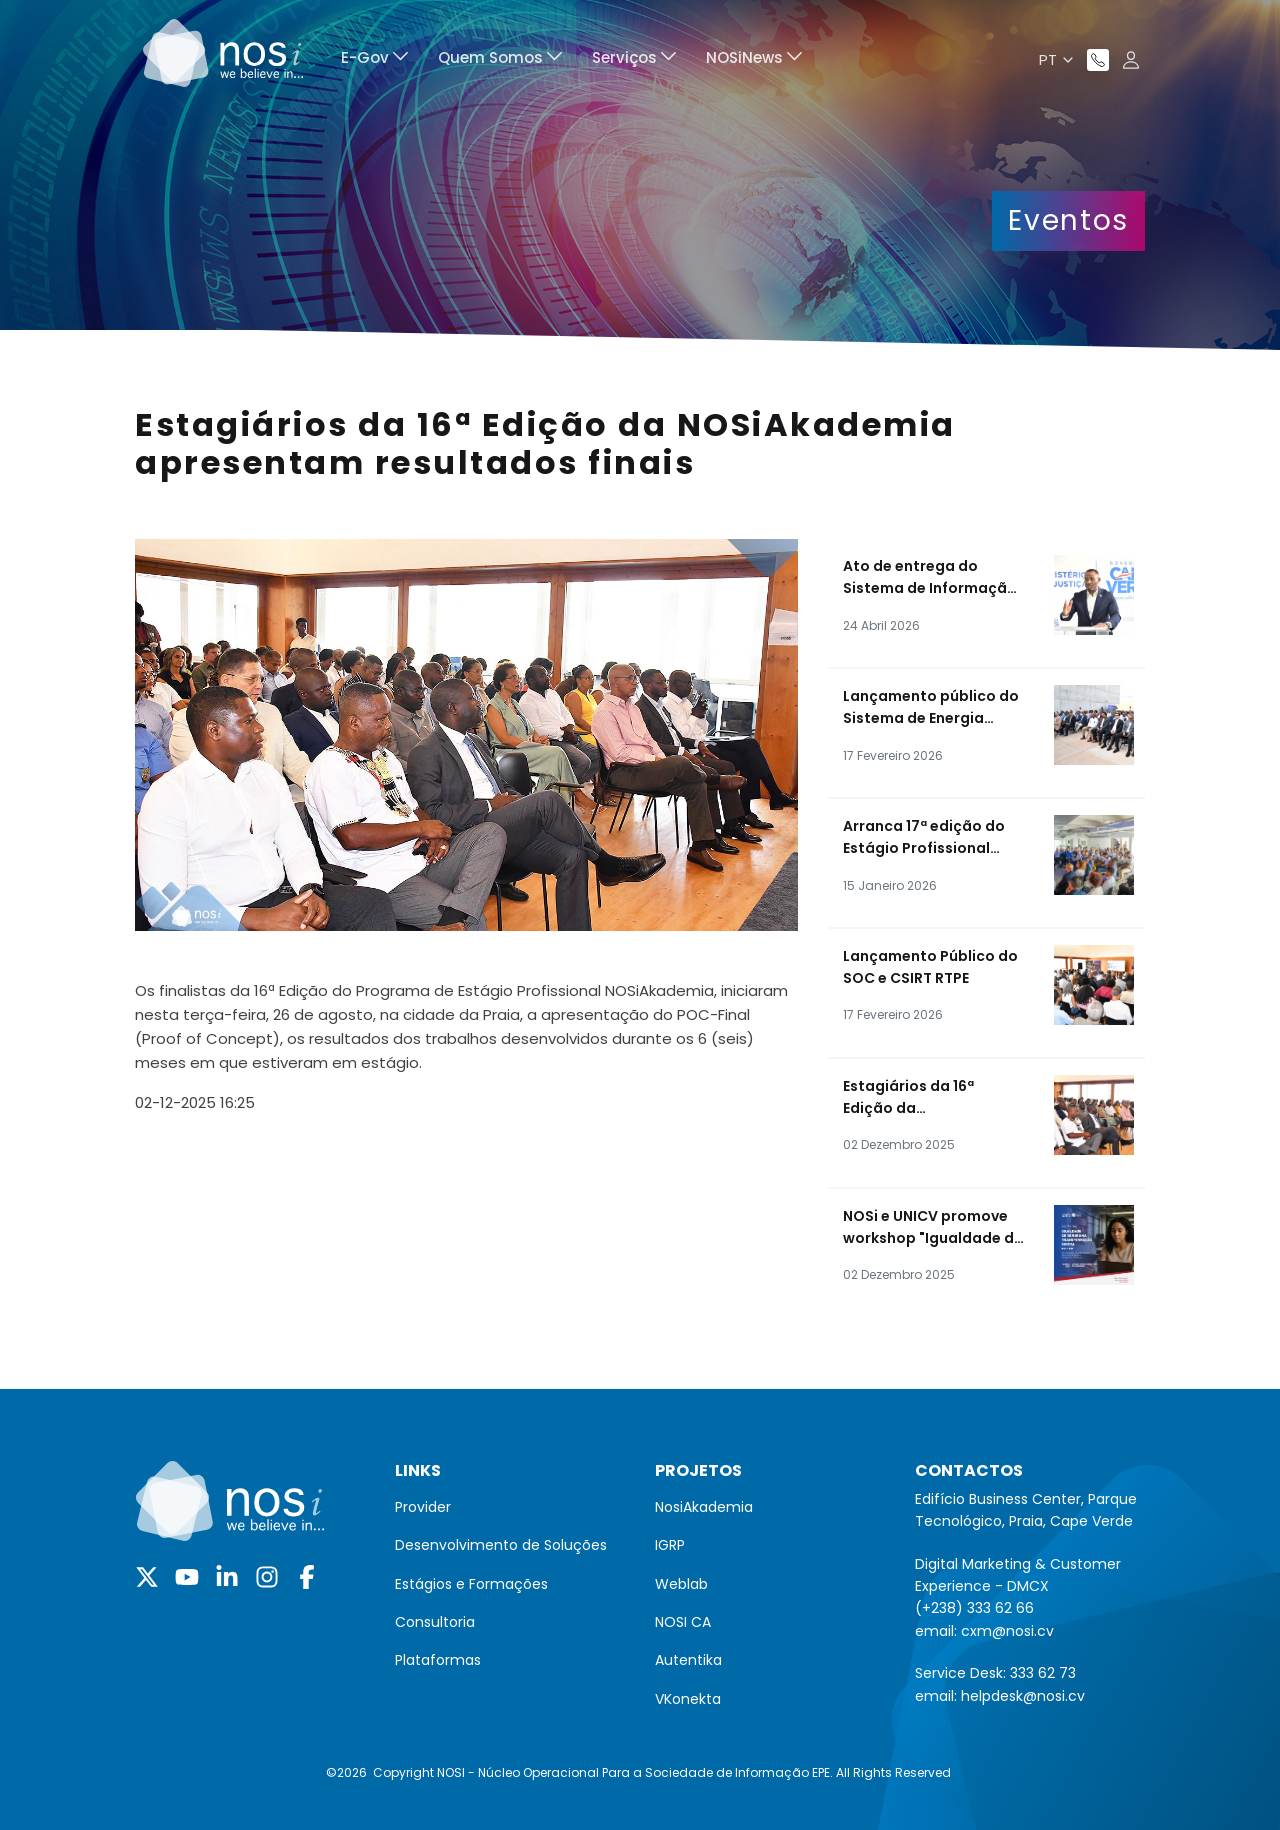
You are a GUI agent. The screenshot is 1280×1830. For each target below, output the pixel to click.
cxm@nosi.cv (1007, 1631)
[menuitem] (374, 60)
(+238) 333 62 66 (974, 1608)
